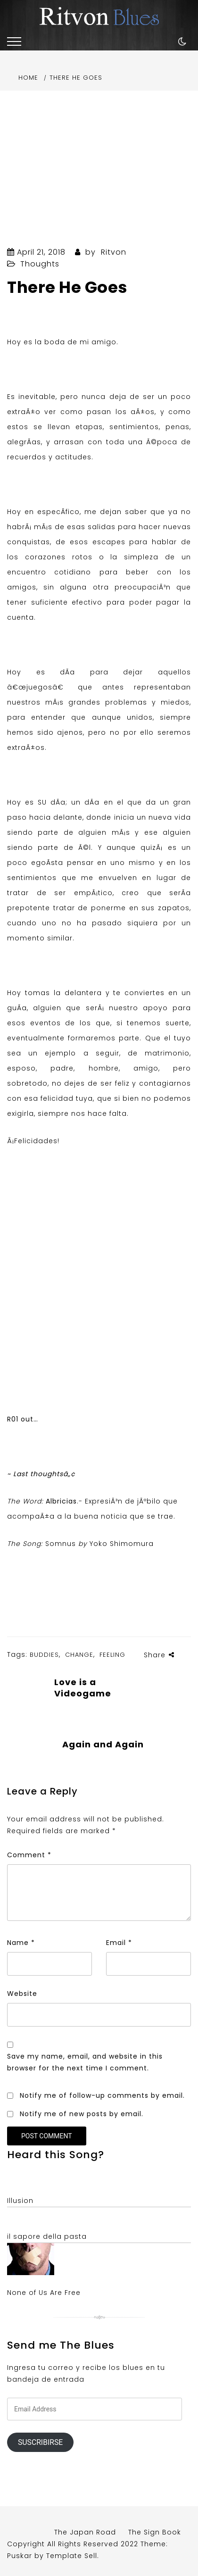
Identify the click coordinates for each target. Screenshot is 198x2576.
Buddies (44, 1654)
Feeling (112, 1654)
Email (119, 1942)
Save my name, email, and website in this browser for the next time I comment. (85, 2062)
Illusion (20, 2200)
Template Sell (71, 2555)
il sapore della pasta (47, 2236)
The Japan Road (85, 2532)
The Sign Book (154, 2532)
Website (22, 1993)
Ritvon (113, 252)
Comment (29, 1855)
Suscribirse (40, 2442)
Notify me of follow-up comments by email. (102, 2095)
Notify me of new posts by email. (81, 2114)
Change (79, 1654)
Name (21, 1942)
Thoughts (39, 263)
